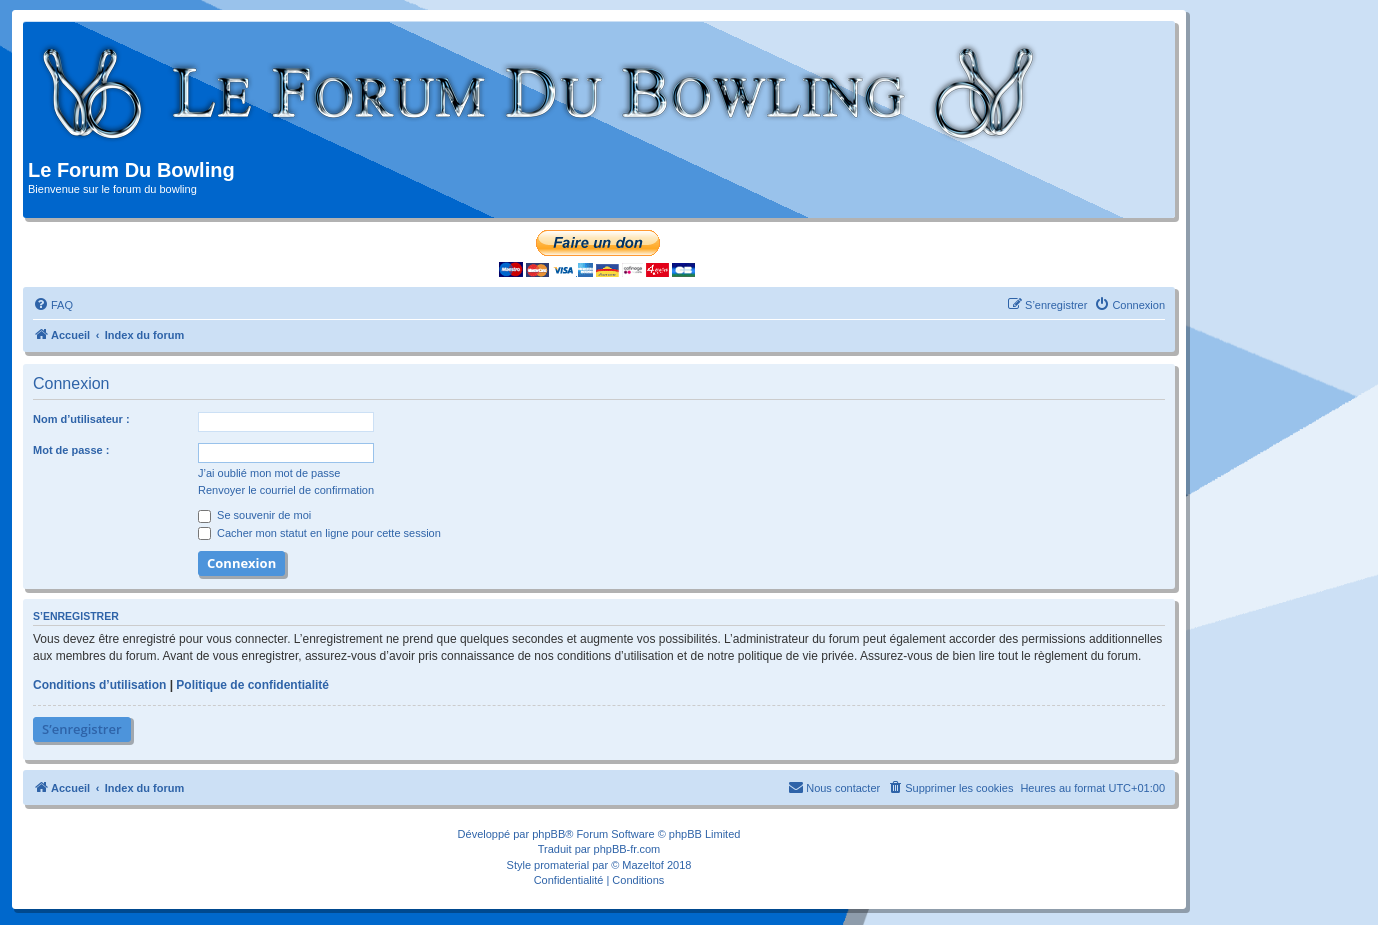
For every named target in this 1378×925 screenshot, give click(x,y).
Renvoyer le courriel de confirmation (286, 490)
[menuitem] (53, 305)
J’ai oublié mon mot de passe (269, 473)
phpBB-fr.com (627, 849)
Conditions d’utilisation (99, 685)
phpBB (548, 834)
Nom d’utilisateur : (81, 419)
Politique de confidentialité (252, 685)
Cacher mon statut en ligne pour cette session (319, 533)
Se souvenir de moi (254, 515)
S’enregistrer (82, 729)
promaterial (561, 865)
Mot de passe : (71, 450)
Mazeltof (643, 865)
